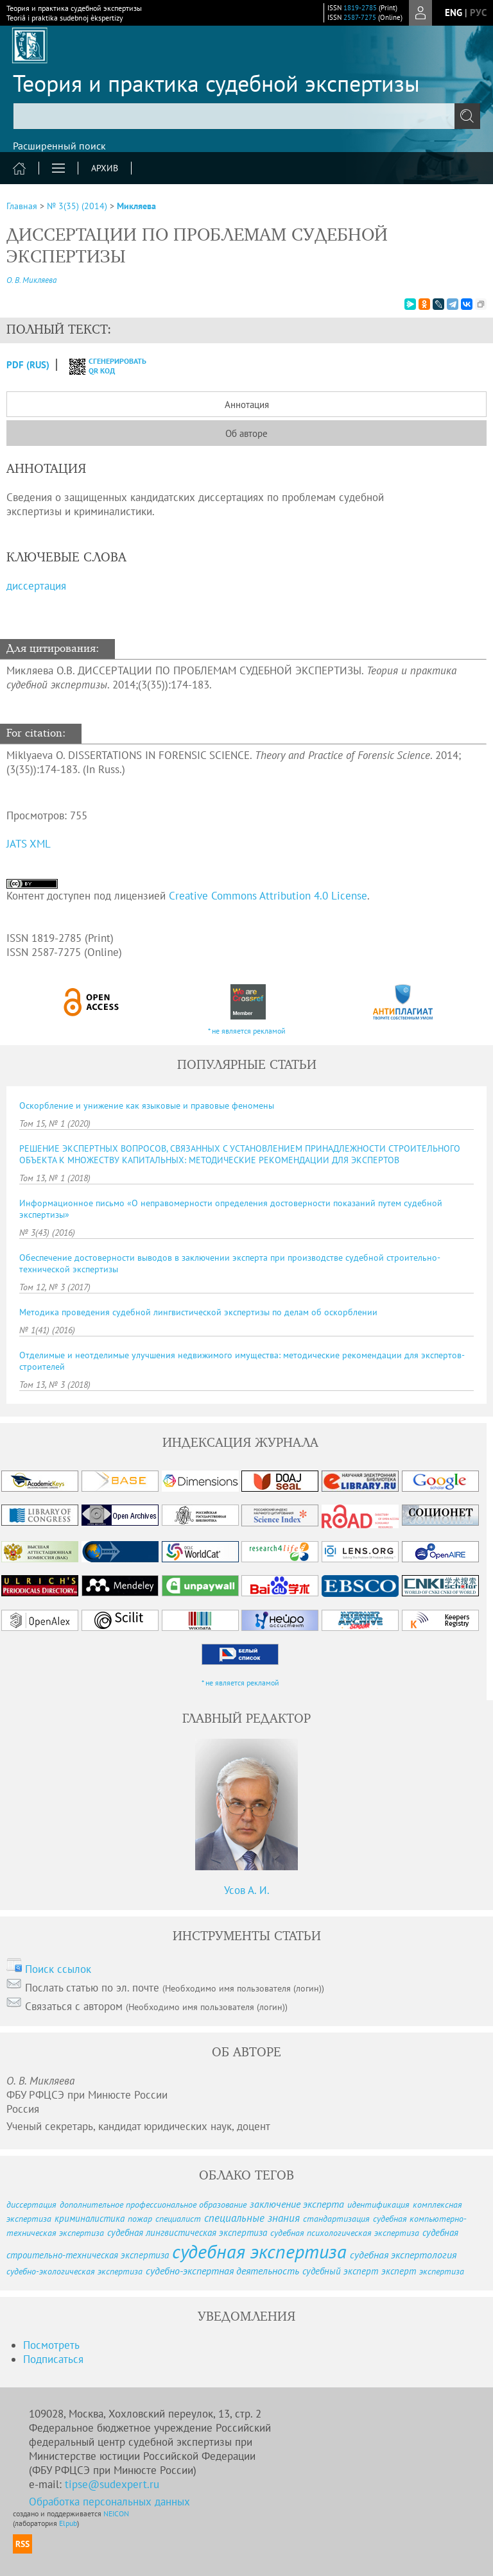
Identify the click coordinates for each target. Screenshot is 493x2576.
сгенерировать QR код (99, 365)
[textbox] (246, 116)
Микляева (136, 206)
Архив (104, 168)
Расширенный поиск (59, 145)
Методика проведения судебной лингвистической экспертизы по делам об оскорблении (198, 1312)
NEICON (116, 2513)
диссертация (36, 586)
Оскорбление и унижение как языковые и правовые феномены (146, 1105)
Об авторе (246, 433)
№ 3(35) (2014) (77, 206)
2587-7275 (359, 17)
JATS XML (28, 844)
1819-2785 (360, 7)
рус (478, 12)
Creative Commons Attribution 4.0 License (268, 896)
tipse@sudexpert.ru (112, 2484)
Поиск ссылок (58, 1969)
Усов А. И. (247, 1890)
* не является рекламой (247, 1031)
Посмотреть (51, 2345)
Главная (21, 206)
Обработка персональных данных (109, 2502)
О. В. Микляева (31, 280)
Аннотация (247, 404)
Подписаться (53, 2359)
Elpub (68, 2523)
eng (453, 12)
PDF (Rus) (27, 365)
